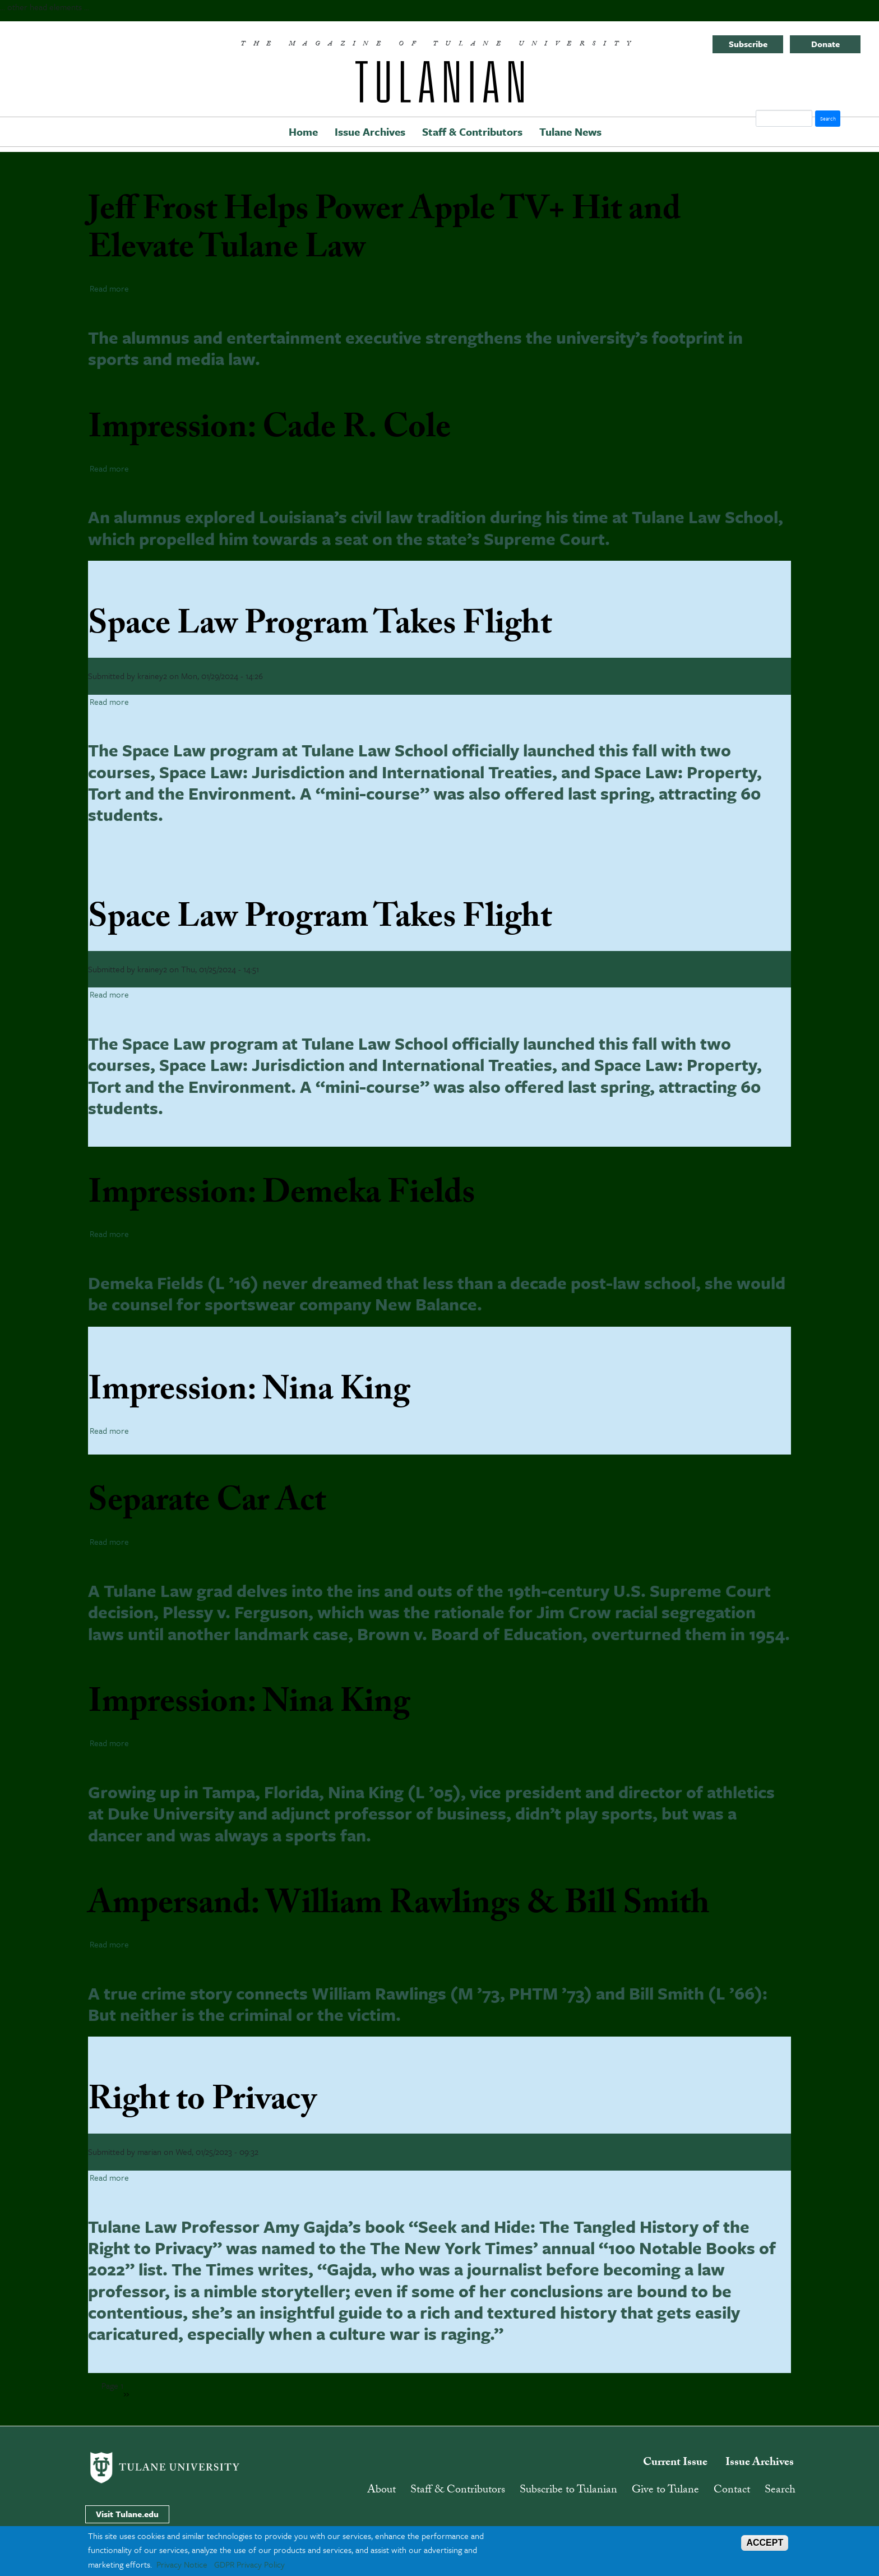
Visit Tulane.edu (127, 2514)
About (381, 2490)
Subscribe (748, 44)
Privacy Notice (181, 2564)
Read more (109, 288)
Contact (732, 2490)
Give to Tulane (665, 2490)
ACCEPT (764, 2542)
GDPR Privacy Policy (249, 2564)
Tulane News (570, 131)
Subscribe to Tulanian (568, 2490)
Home (303, 131)
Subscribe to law (150, 2383)
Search (780, 2490)
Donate (825, 44)
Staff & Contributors (472, 131)
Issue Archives (370, 131)
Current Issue (675, 2463)
